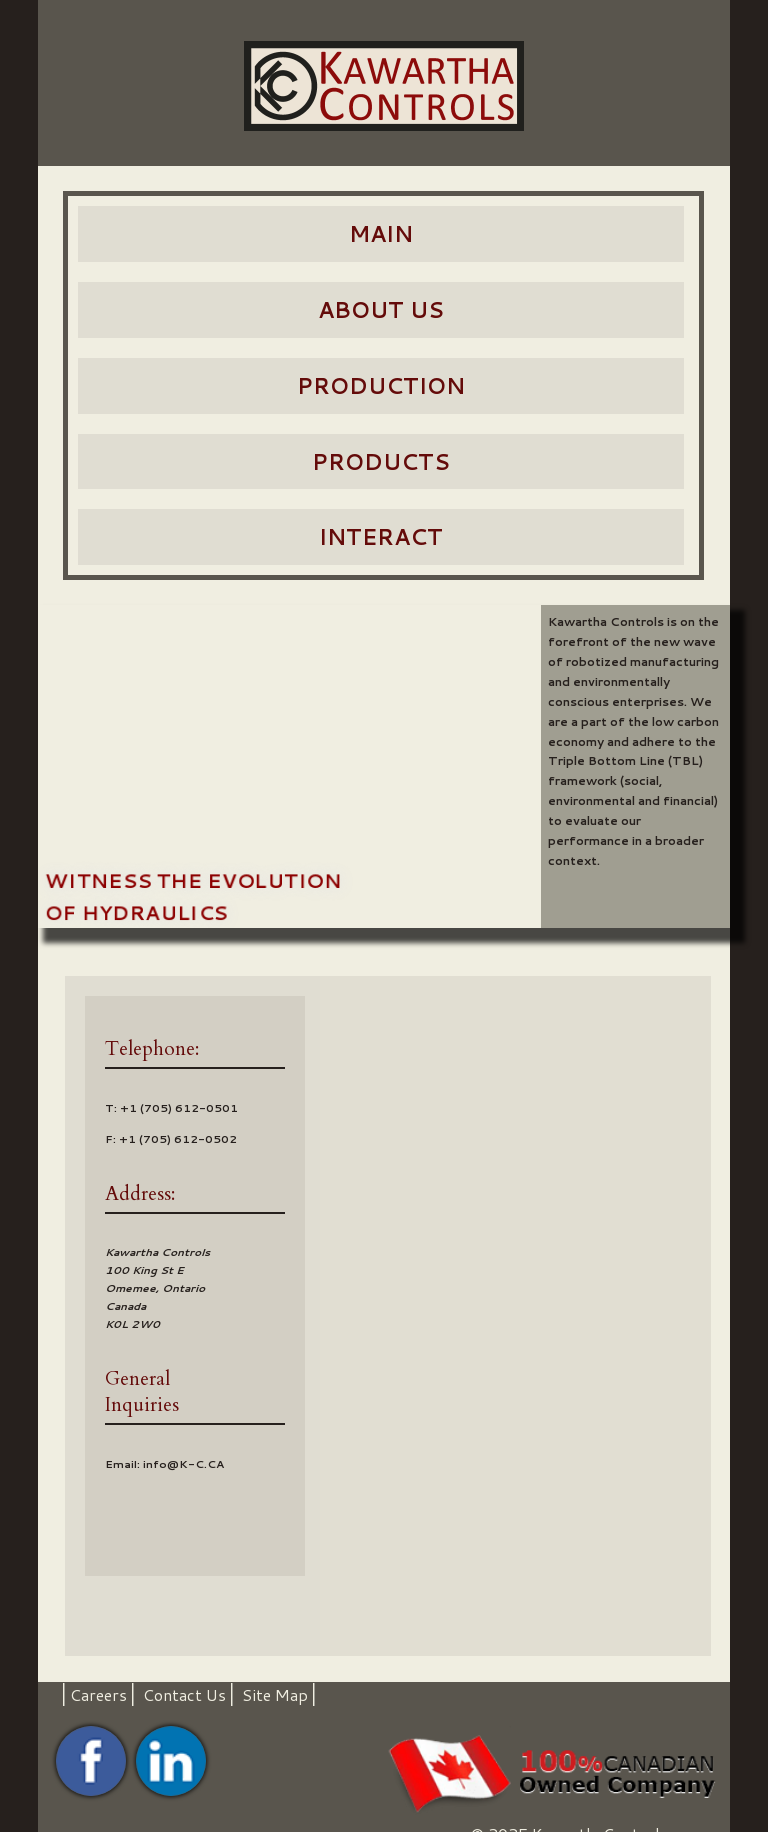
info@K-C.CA (183, 1464)
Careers (98, 1694)
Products (381, 461)
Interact (381, 536)
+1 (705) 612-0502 (178, 1139)
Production (381, 385)
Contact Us (184, 1694)
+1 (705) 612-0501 (179, 1108)
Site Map (275, 1694)
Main (381, 233)
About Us (381, 309)
